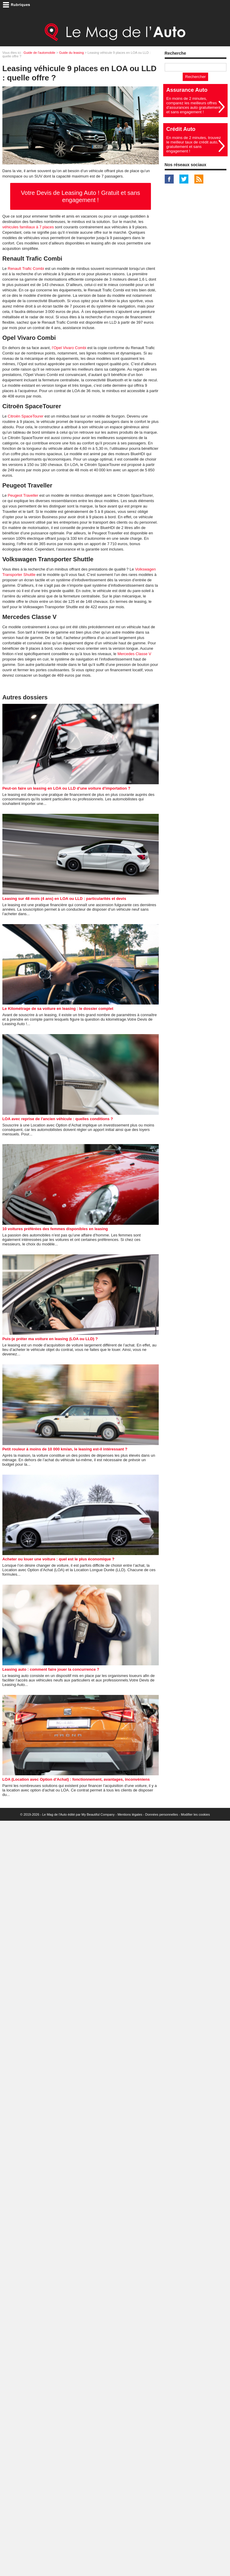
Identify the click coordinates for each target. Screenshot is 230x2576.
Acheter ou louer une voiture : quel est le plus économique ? (58, 1559)
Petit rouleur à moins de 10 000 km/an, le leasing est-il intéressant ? (65, 1449)
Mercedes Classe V (134, 654)
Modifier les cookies (195, 1814)
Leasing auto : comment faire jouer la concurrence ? (50, 1669)
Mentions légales (129, 1814)
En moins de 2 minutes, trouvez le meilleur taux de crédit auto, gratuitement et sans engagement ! (193, 144)
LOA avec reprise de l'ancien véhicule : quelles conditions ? (57, 1119)
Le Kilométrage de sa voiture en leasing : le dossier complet (58, 1008)
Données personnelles (161, 1814)
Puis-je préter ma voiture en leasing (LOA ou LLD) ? (50, 1339)
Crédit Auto (180, 129)
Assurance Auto (186, 90)
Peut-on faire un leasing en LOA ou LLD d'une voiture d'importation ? (66, 788)
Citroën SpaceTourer (25, 416)
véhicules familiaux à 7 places (28, 227)
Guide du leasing (71, 52)
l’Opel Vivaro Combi (69, 347)
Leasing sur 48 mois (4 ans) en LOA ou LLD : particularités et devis (64, 898)
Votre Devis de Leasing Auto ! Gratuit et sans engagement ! (80, 196)
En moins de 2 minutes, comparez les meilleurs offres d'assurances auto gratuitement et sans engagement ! (193, 105)
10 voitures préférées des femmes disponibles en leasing (55, 1229)
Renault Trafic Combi (26, 268)
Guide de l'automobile (39, 52)
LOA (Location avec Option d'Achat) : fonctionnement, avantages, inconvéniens (76, 1779)
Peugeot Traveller (23, 495)
